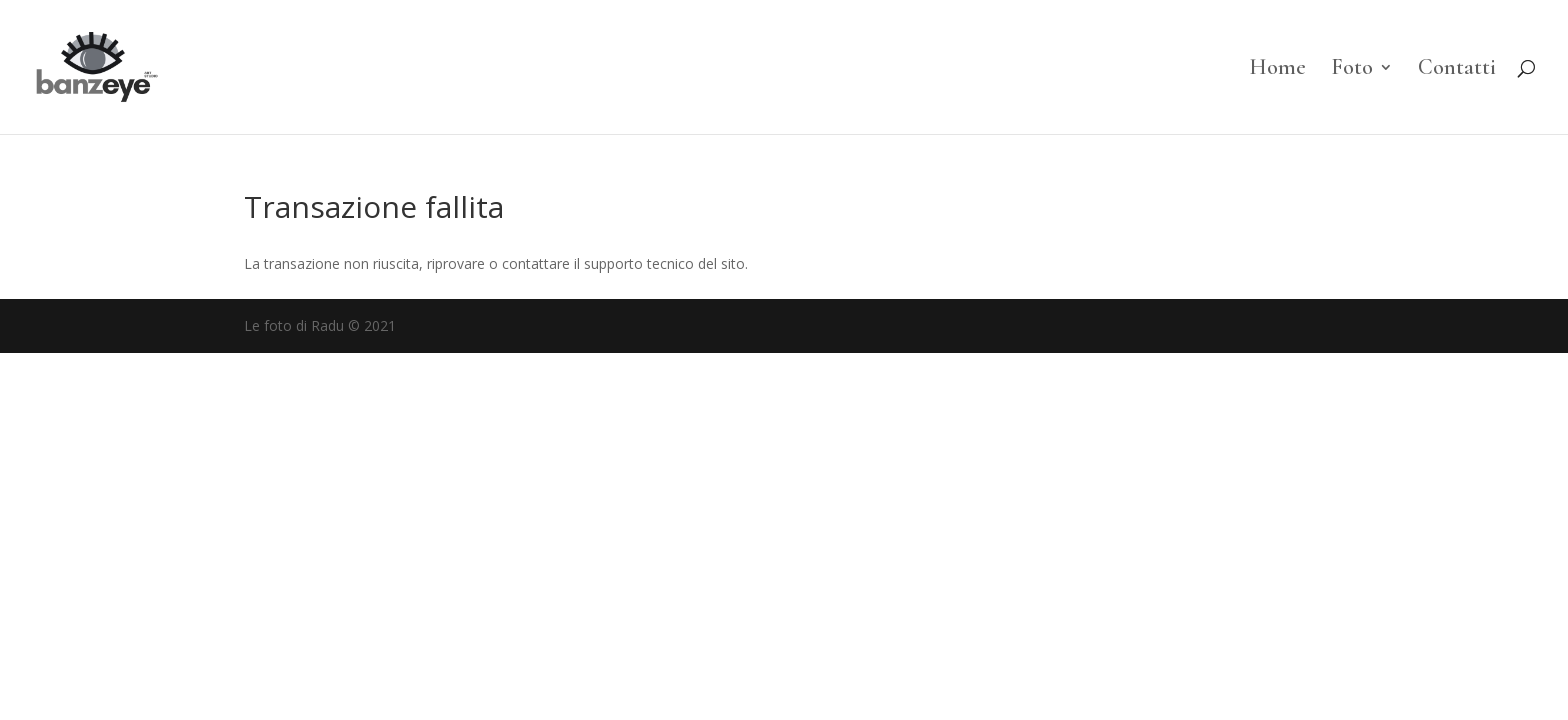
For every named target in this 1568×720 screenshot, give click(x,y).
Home (1277, 70)
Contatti (1457, 70)
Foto (1352, 70)
